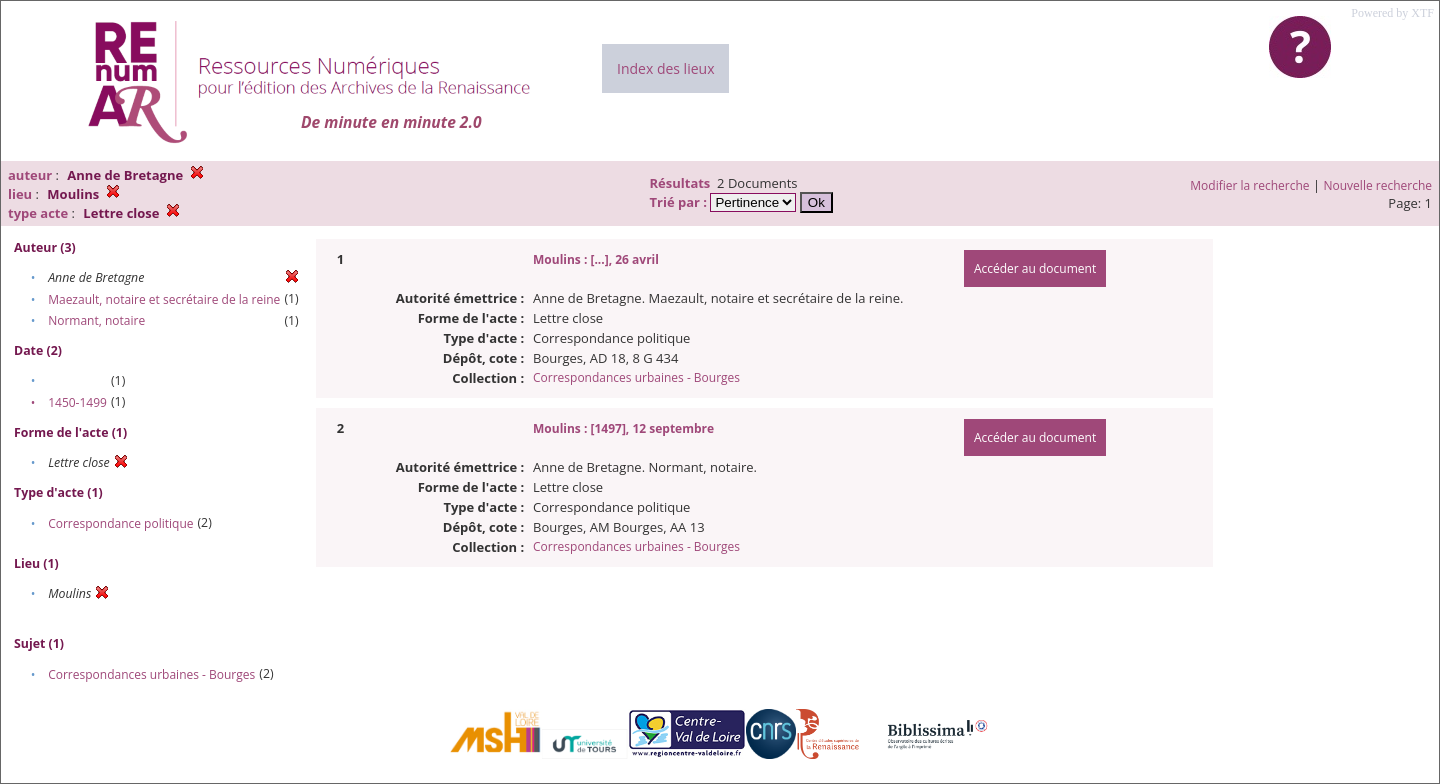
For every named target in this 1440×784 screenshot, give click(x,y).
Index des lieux (665, 68)
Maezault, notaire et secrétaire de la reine (164, 299)
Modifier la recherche (1249, 185)
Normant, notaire (96, 320)
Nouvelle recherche (1378, 185)
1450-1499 (77, 402)
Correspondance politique (120, 523)
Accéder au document (1035, 268)
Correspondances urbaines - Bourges (151, 674)
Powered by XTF (1392, 13)
